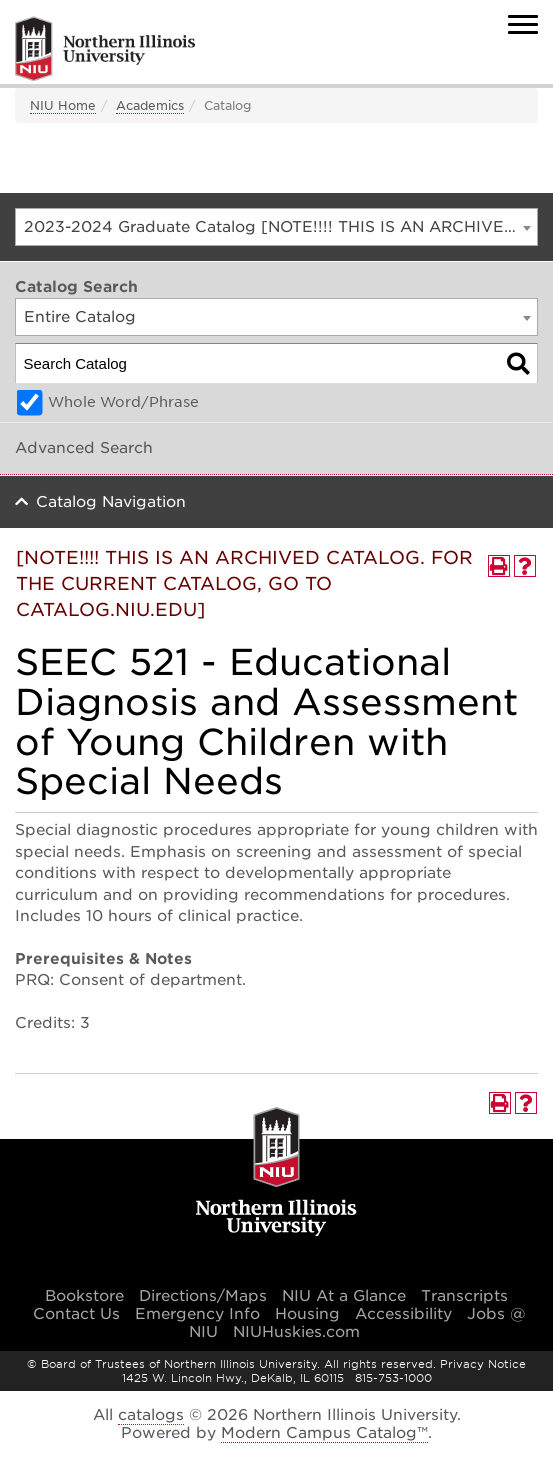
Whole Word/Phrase (123, 402)
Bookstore (84, 1296)
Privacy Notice (483, 1364)
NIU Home (63, 105)
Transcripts (464, 1296)
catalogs (151, 1415)
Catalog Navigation (111, 502)
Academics (150, 105)
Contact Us (76, 1314)
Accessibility (403, 1314)
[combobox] (276, 227)
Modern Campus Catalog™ (324, 1433)
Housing (307, 1314)
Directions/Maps (203, 1296)
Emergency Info (197, 1314)
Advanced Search (84, 448)
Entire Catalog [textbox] (80, 317)
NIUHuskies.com (296, 1332)
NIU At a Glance (344, 1296)
